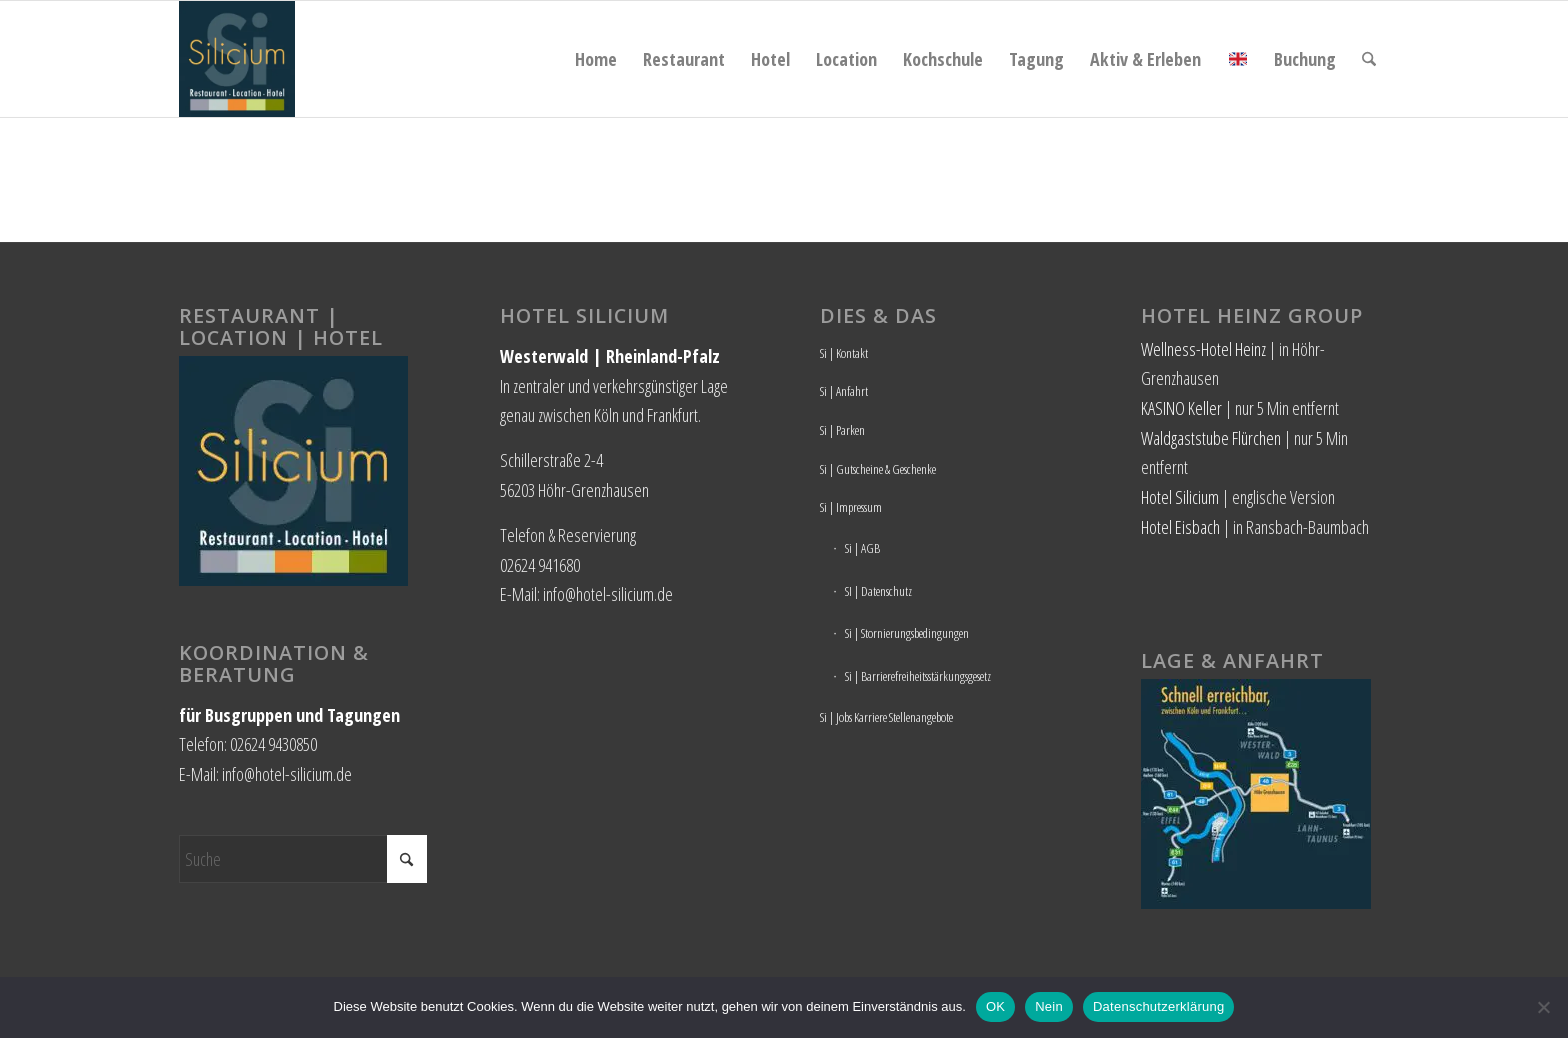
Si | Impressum (851, 507)
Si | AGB (862, 548)
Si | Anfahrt (844, 391)
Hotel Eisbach (1180, 527)
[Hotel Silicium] (237, 59)
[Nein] (1543, 1007)
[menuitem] (596, 59)
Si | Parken (842, 430)
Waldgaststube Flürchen (1211, 438)
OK (995, 1006)
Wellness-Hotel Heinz (1203, 349)
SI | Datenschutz (878, 591)
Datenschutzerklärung (1158, 1006)
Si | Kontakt (844, 353)
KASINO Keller (1181, 408)
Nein (1049, 1006)
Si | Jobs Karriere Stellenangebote (886, 717)
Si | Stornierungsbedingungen (907, 633)
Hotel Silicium (1180, 497)
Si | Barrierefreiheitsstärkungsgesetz (918, 676)
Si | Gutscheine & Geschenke (878, 469)
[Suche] (1369, 59)
